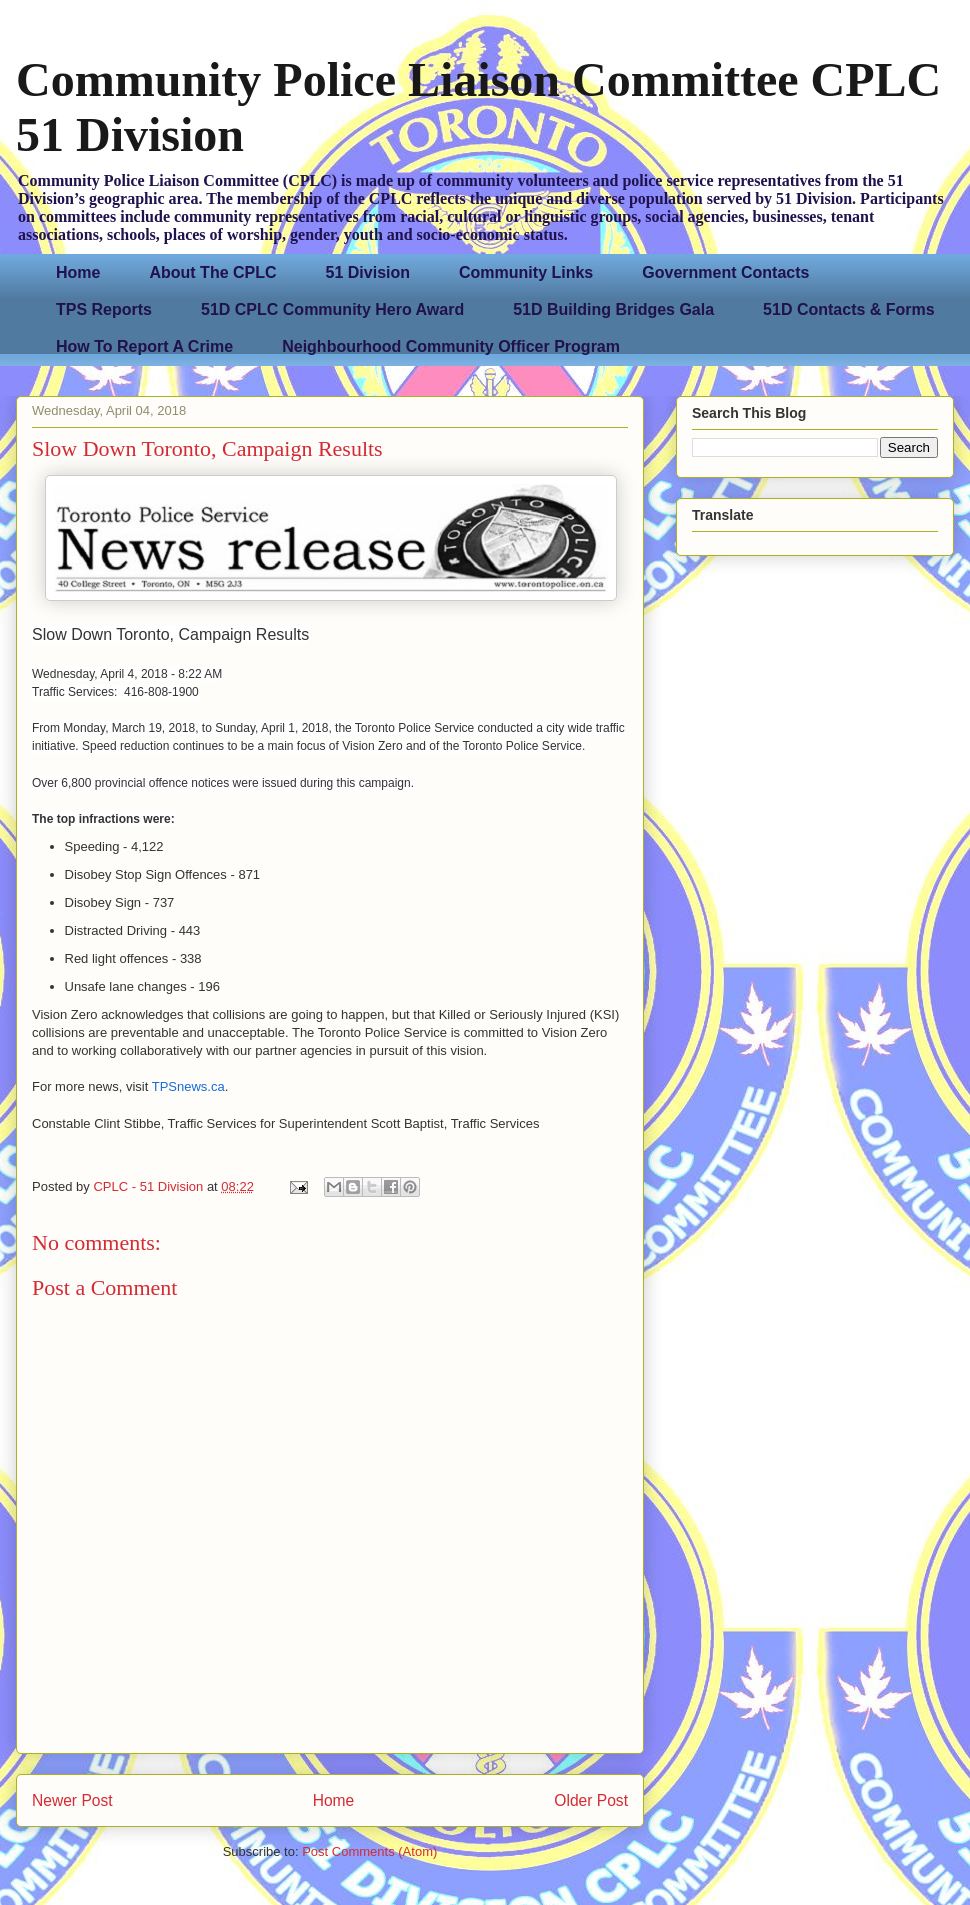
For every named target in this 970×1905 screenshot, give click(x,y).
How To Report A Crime (144, 346)
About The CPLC (212, 272)
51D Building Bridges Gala (613, 309)
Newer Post (72, 1800)
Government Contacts (725, 272)
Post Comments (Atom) (369, 1851)
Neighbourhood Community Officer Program (451, 346)
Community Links (526, 272)
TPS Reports (104, 309)
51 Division (368, 272)
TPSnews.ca (188, 1086)
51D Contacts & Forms (849, 309)
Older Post (591, 1800)
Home (78, 272)
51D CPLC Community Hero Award (332, 309)
